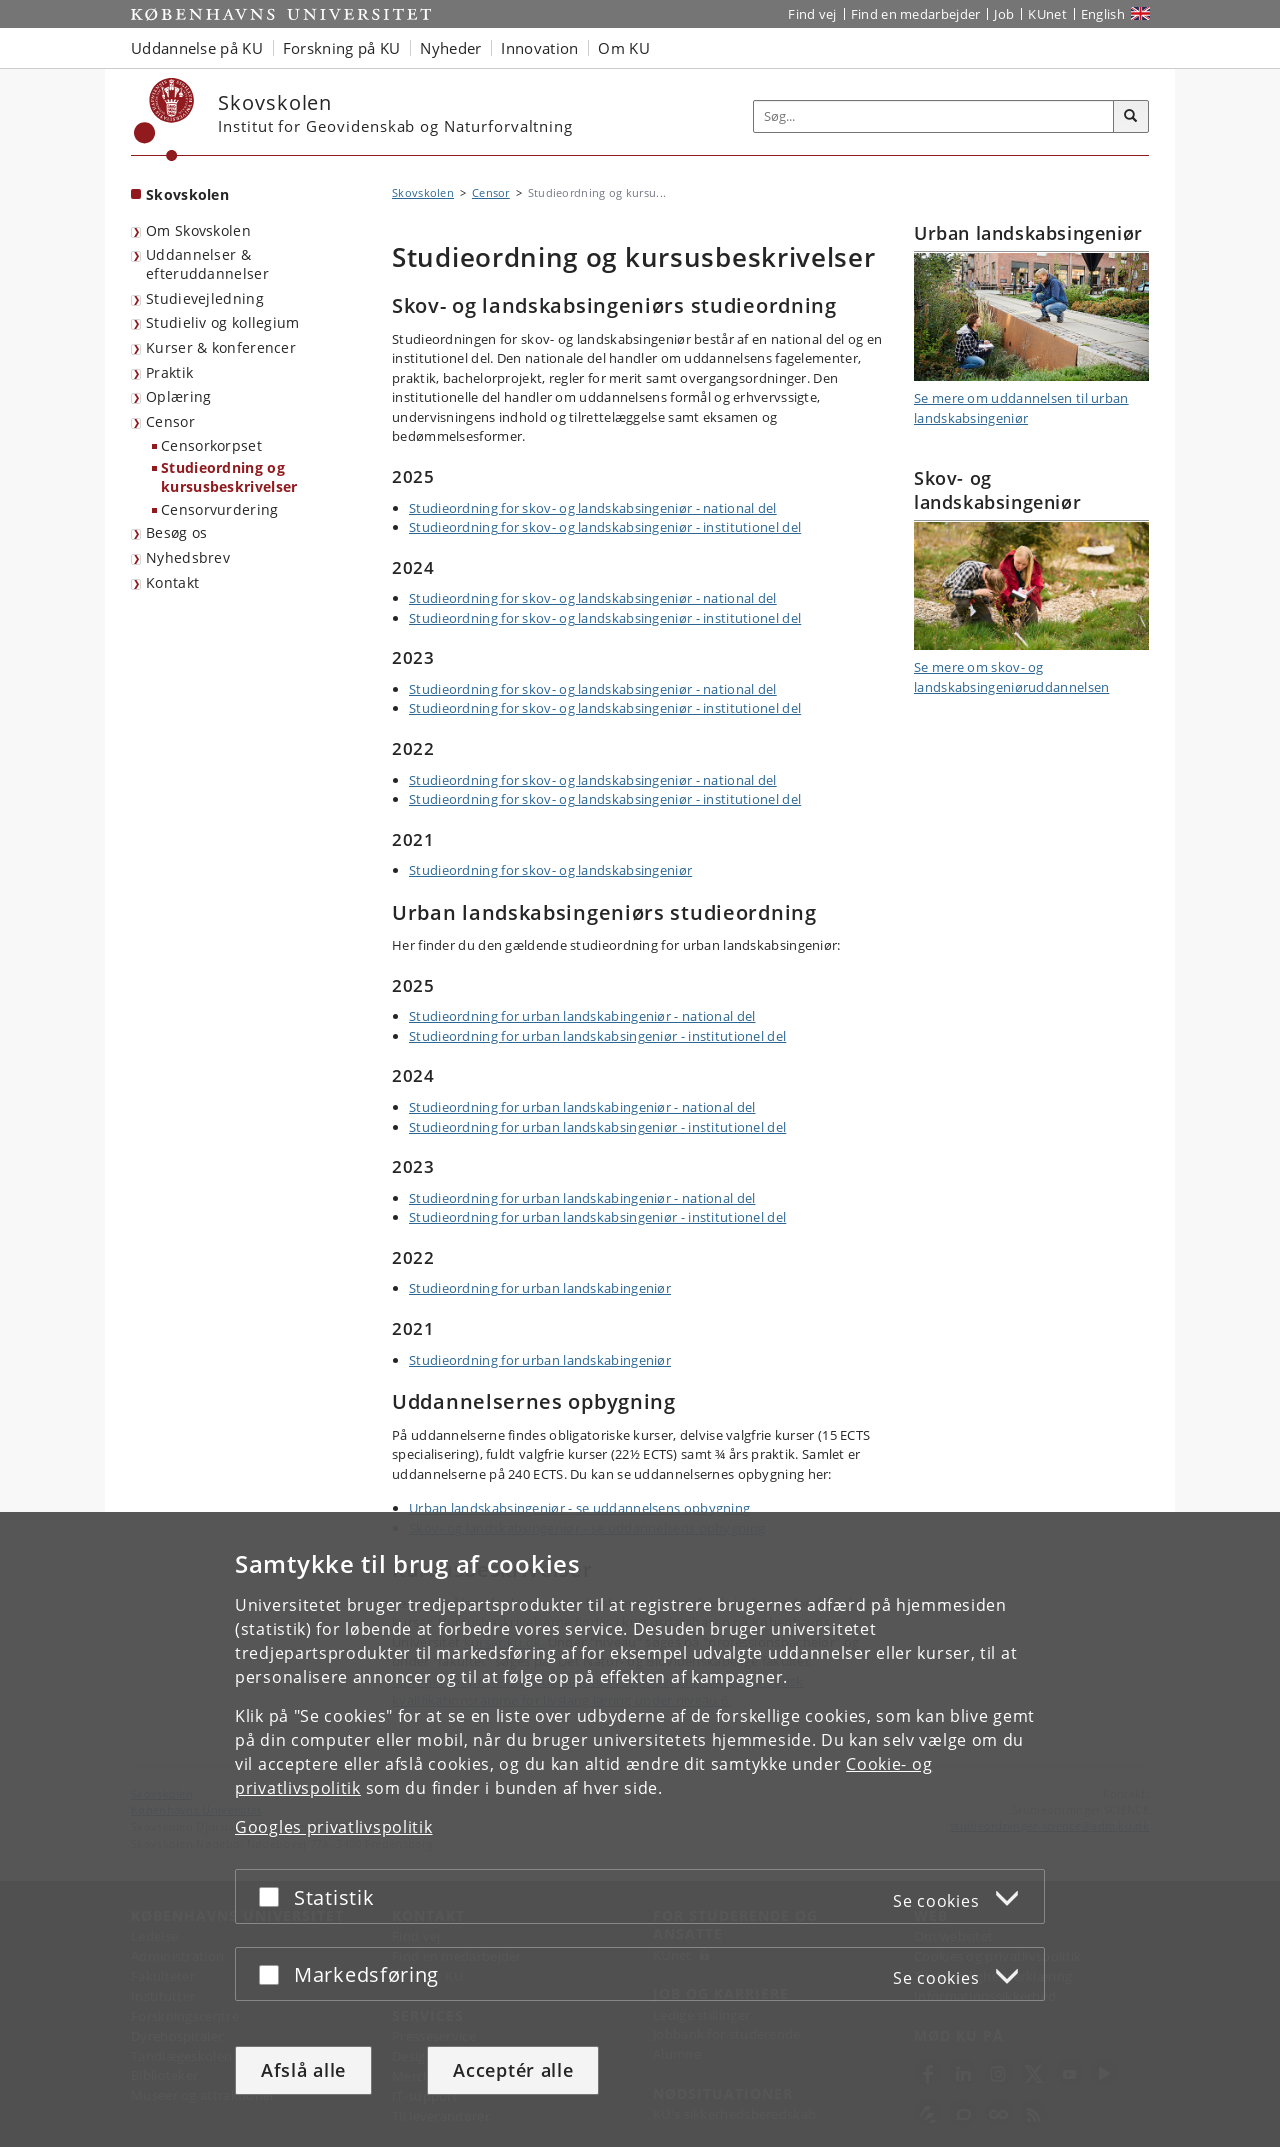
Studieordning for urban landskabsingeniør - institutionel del (597, 1036)
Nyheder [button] (450, 48)
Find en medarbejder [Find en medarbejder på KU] (916, 14)
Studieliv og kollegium (223, 322)
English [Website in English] (1103, 14)
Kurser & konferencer (221, 347)
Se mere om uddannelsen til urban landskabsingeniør (1021, 408)
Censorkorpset (211, 445)
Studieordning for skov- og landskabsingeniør (550, 870)
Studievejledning (205, 298)
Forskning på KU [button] (342, 48)
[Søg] (1131, 117)
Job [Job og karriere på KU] (1004, 14)
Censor (170, 421)
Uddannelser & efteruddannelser (207, 264)
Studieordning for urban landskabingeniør (540, 1288)
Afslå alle (303, 2070)
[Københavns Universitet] (164, 119)
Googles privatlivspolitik (334, 1827)
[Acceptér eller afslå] (274, 1896)
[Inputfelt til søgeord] (934, 116)
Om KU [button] (624, 48)
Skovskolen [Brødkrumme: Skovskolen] (423, 192)
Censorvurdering (220, 509)
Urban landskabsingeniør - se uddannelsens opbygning (579, 1508)
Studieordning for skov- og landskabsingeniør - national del (593, 508)
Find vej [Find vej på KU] (812, 14)
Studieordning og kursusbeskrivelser (229, 477)
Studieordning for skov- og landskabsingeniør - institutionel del (605, 527)
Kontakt (172, 582)
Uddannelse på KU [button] (197, 48)
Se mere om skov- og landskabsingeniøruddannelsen (1011, 677)
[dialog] (640, 1829)
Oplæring (178, 396)
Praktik (169, 372)
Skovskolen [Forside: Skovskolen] (187, 194)
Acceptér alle (513, 2070)
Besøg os (176, 532)
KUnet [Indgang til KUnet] (1047, 14)
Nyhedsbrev (188, 557)
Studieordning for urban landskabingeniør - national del (582, 1016)
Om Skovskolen (198, 230)
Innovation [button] (539, 48)
